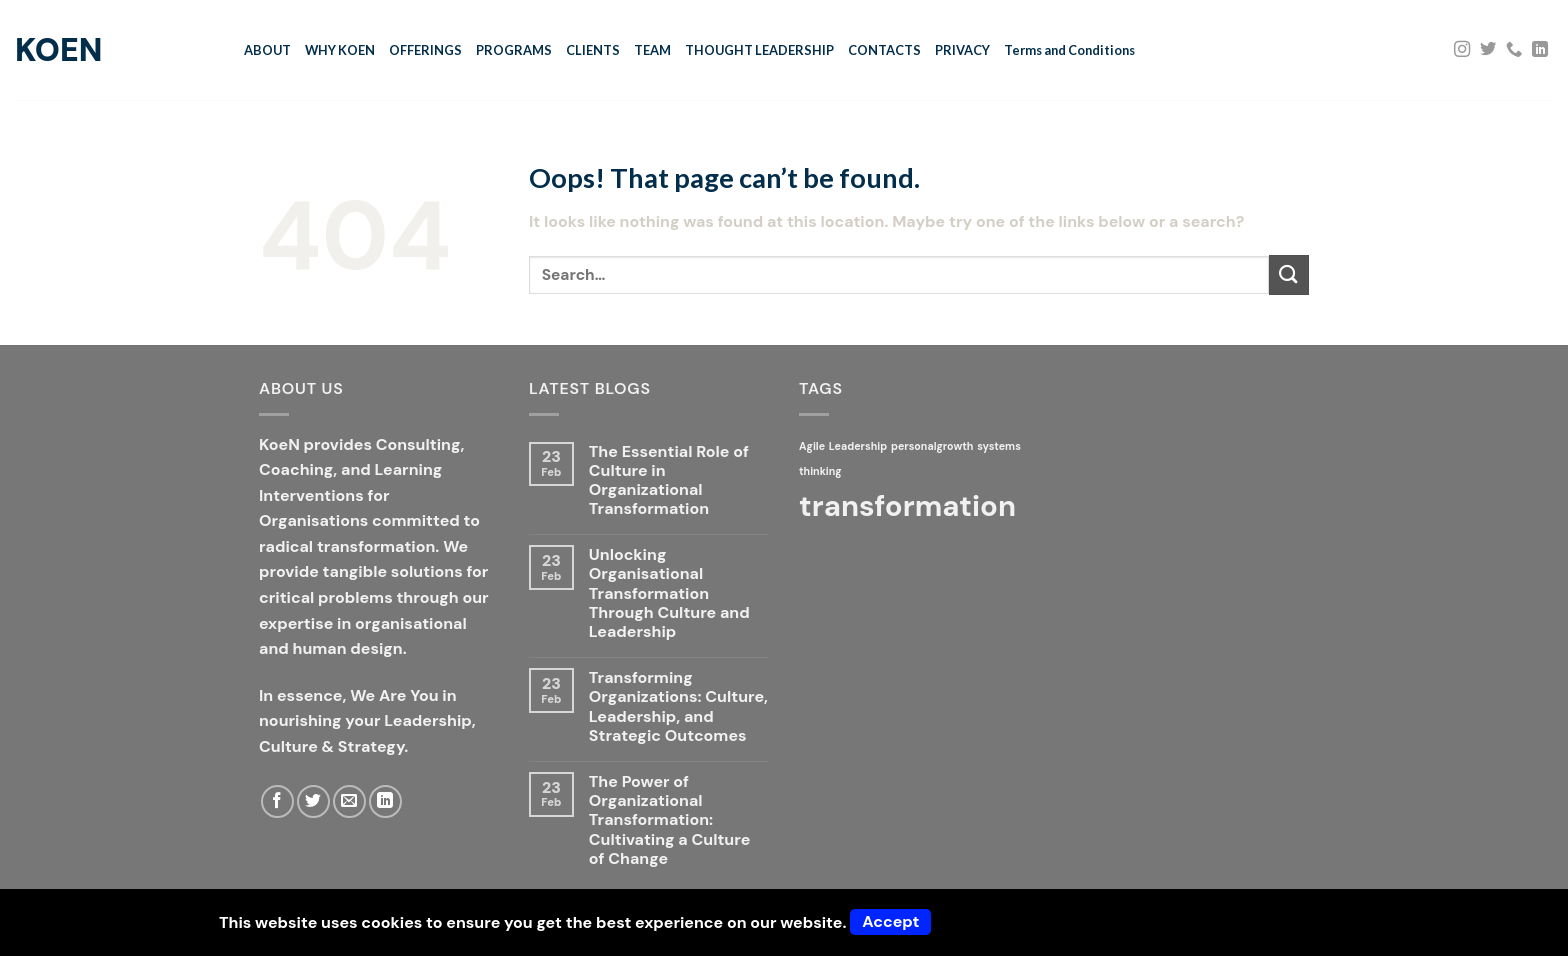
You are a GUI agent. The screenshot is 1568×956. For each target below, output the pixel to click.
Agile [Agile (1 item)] (812, 446)
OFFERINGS (425, 50)
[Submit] (1289, 274)
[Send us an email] (349, 801)
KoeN (58, 50)
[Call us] (1514, 50)
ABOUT (267, 50)
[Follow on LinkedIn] (1540, 50)
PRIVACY (962, 50)
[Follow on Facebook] (277, 801)
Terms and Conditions (1069, 50)
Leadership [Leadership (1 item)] (858, 446)
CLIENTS (593, 50)
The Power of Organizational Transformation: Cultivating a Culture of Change (669, 820)
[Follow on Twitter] (1488, 50)
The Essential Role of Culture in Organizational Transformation (669, 480)
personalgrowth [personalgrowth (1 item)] (932, 446)
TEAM (652, 50)
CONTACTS (884, 50)
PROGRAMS (514, 50)
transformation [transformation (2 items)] (907, 506)
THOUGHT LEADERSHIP (759, 50)
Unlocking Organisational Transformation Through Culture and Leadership (669, 593)
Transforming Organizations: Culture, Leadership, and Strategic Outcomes (678, 706)
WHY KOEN (340, 50)
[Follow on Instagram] (1462, 50)
